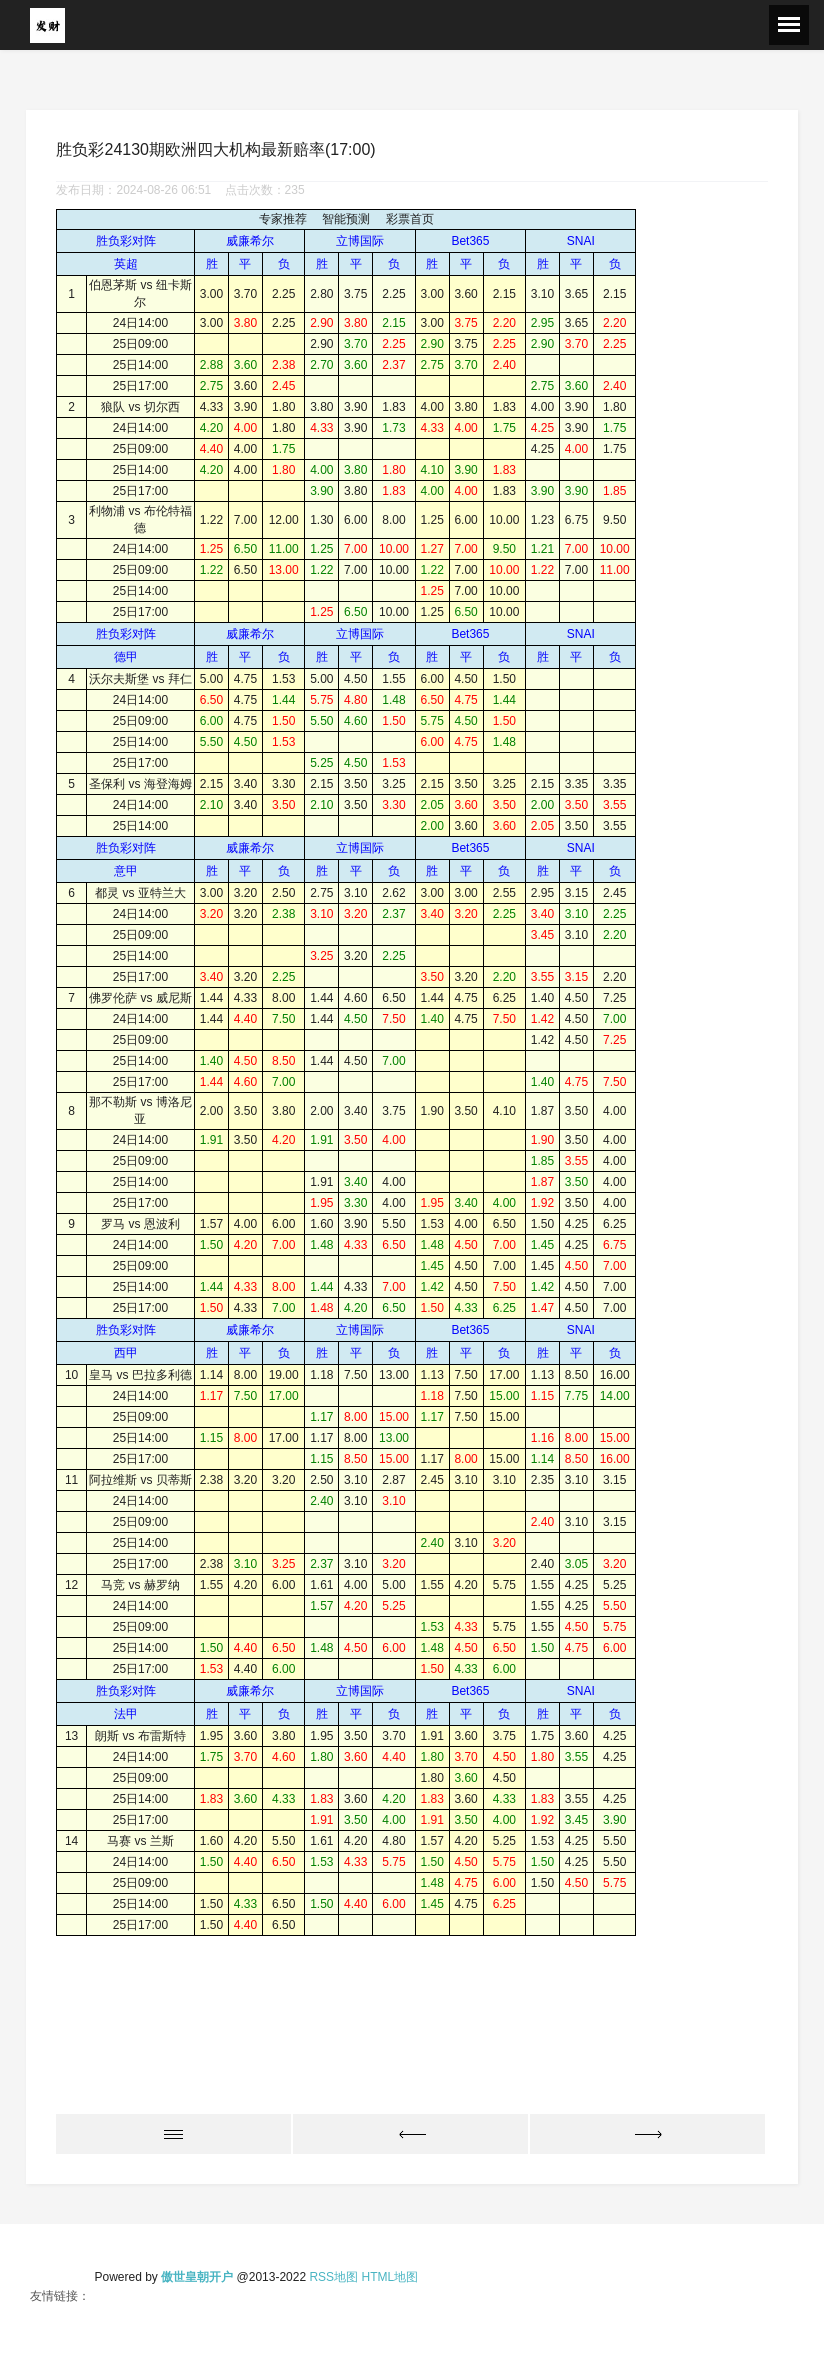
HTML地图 (389, 2277)
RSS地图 (333, 2277)
